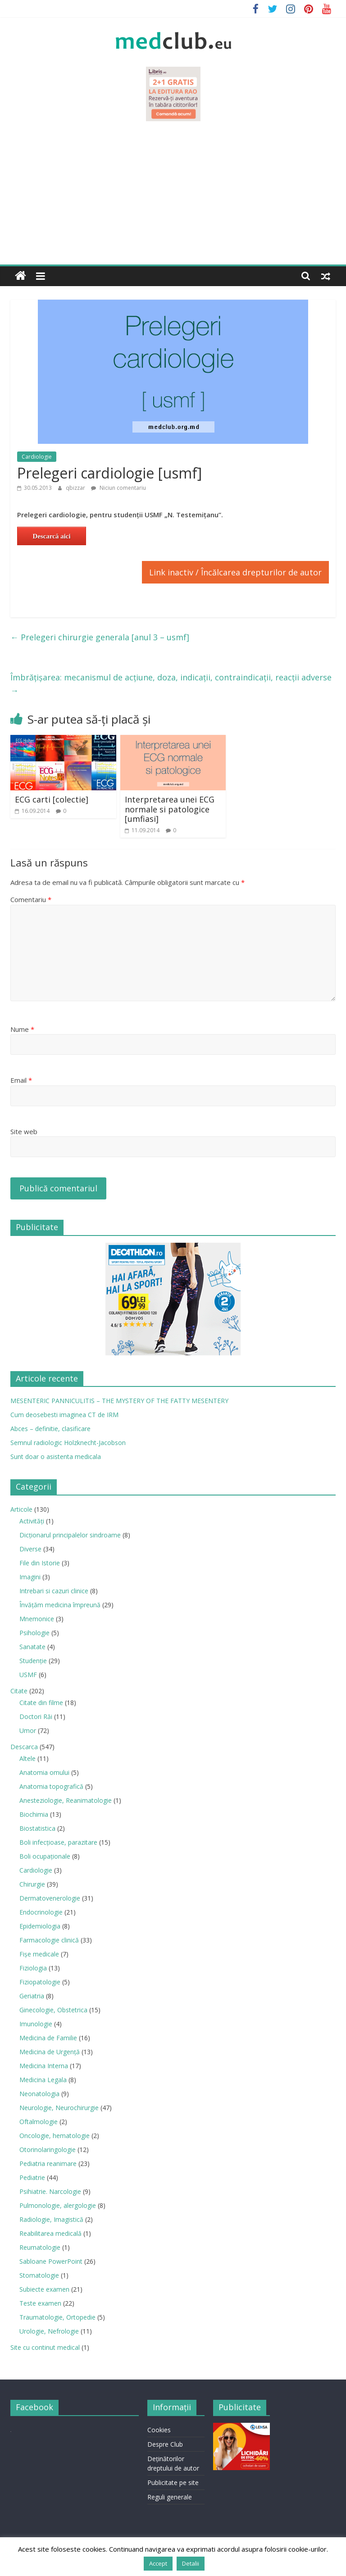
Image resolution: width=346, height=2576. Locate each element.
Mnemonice (36, 1618)
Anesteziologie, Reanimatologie (65, 1800)
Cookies (159, 2430)
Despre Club (165, 2444)
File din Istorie (39, 1563)
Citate (18, 1691)
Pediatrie (32, 2177)
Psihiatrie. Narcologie (50, 2191)
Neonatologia (39, 2093)
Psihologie (34, 1632)
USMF (28, 1674)
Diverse (30, 1549)
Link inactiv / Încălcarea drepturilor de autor (235, 572)
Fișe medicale (39, 1954)
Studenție (33, 1660)
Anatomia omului (44, 1772)
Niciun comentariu (118, 488)
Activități (31, 1521)
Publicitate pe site (173, 2482)
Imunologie (35, 2024)
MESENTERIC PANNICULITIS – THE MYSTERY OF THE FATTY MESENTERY (119, 1400)
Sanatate (32, 1646)
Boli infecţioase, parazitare (58, 1842)
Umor (27, 1730)
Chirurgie (32, 1884)
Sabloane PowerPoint (50, 2261)
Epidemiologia (39, 1926)
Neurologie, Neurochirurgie (59, 2107)
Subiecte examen (44, 2289)
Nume (22, 1029)
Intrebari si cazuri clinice (53, 1591)
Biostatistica (37, 1828)
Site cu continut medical (45, 2347)
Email (21, 1080)
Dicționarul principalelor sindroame (70, 1535)
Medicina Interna (43, 2065)
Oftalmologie (38, 2121)
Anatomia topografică (51, 1786)
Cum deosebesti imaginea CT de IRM (64, 1414)
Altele (27, 1758)
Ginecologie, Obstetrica (53, 2010)
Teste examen (40, 2303)
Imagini (30, 1577)
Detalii (190, 2563)
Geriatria (31, 1996)
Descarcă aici (51, 536)
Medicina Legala (43, 2079)
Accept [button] (158, 2563)
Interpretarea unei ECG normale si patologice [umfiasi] (169, 809)
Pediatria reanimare (48, 2163)
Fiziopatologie (39, 1982)
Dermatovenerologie (49, 1898)
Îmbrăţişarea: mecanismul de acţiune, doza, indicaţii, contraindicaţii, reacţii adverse (171, 684)
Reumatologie (39, 2247)
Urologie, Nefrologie (49, 2331)
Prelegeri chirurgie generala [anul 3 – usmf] (99, 637)
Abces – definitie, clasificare (50, 1428)
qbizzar (76, 488)
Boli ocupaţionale (44, 1856)
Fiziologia (33, 1968)
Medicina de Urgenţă (49, 2051)
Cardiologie (37, 456)
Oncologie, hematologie (54, 2135)
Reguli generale (169, 2497)
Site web (23, 1131)
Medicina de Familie (48, 2037)
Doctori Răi (35, 1716)
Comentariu (30, 899)
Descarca (24, 1746)
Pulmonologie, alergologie (57, 2205)
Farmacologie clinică (49, 1940)
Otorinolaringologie (47, 2149)
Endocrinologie (41, 1912)
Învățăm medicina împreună (59, 1604)
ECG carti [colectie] (51, 799)
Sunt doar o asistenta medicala (55, 1456)
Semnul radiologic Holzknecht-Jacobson (68, 1442)
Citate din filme (41, 1702)
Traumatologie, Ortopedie (57, 2317)
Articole (21, 1509)
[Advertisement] (173, 197)
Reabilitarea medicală (50, 2233)
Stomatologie (39, 2275)
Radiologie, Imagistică (51, 2219)
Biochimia (33, 1814)
